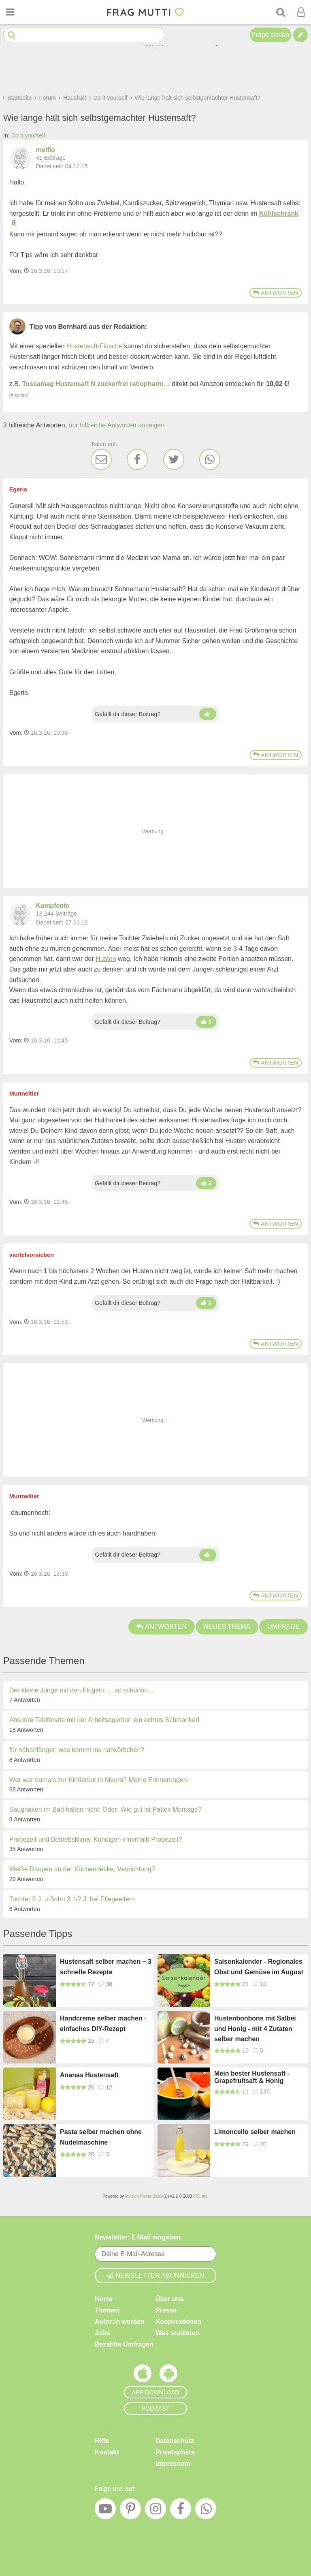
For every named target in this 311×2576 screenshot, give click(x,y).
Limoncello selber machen (255, 2131)
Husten (106, 958)
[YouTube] (105, 2510)
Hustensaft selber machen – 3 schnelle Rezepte (105, 1966)
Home (104, 2298)
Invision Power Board (144, 2196)
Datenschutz (175, 2440)
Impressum (173, 2463)
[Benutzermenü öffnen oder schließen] (301, 12)
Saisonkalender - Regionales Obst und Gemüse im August (258, 1966)
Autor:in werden (120, 2321)
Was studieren (178, 2332)
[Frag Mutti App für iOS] (142, 2375)
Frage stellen (271, 34)
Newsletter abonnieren (155, 2275)
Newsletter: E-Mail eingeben (138, 2237)
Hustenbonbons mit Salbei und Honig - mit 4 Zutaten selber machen (255, 2028)
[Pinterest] (130, 2510)
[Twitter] (173, 459)
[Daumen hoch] (207, 714)
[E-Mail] (101, 459)
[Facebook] (137, 459)
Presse (166, 2310)
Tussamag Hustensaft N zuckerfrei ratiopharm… (96, 383)
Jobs (102, 2332)
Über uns (169, 2298)
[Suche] (281, 12)
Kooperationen (178, 2321)
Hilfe (102, 2440)
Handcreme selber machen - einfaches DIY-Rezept (103, 2023)
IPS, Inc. (201, 2196)
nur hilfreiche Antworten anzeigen (117, 425)
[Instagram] (155, 2510)
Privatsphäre (175, 2452)
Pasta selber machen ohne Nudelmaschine (101, 2137)
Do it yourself (28, 135)
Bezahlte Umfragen (124, 2344)
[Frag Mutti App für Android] (168, 2375)
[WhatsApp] (209, 459)
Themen (107, 2310)
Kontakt (107, 2452)
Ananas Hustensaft (89, 2075)
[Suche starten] (11, 35)
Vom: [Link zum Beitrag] (16, 271)
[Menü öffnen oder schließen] (10, 12)
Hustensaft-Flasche (94, 346)
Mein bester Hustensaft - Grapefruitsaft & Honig (252, 2077)
